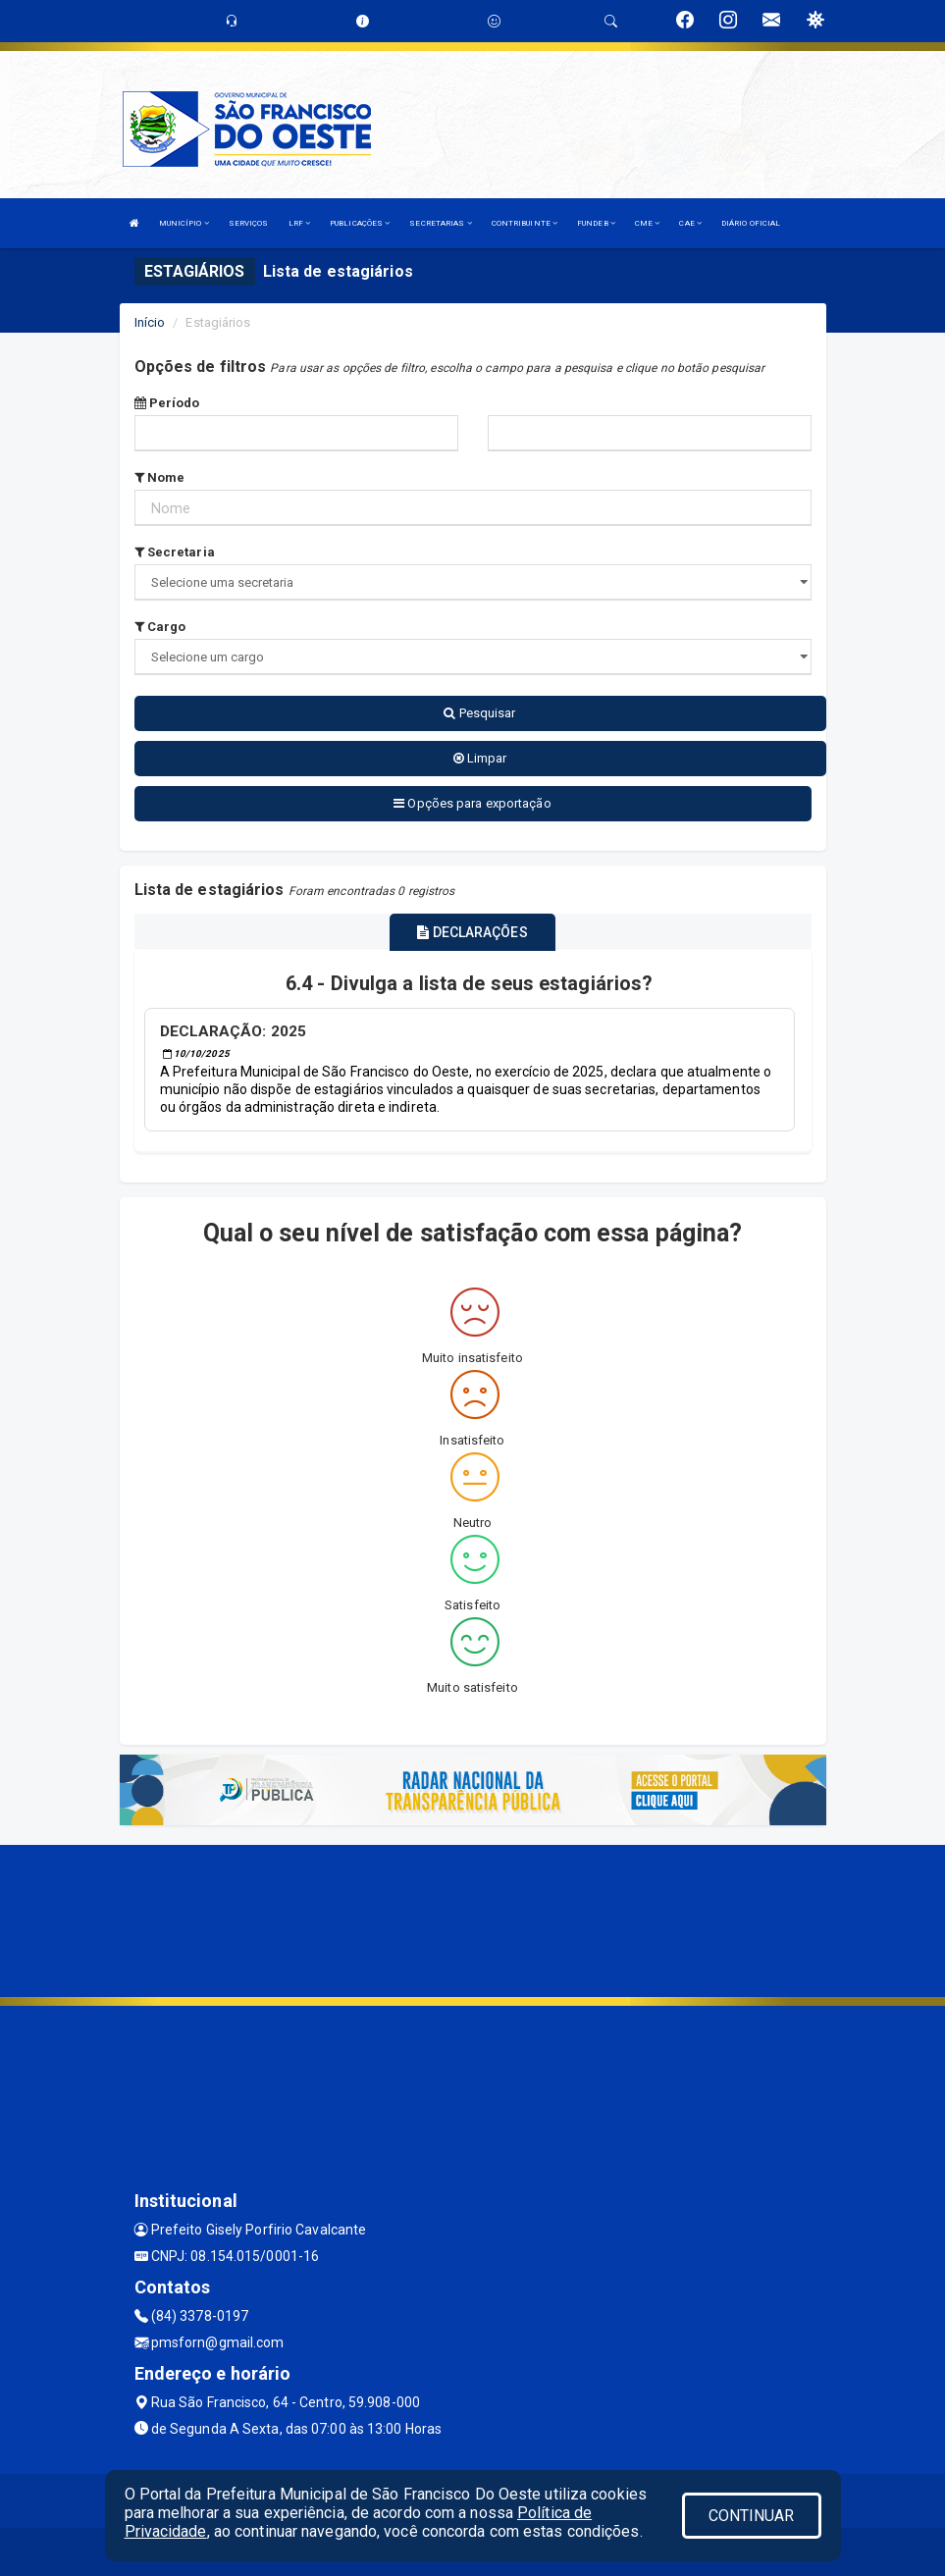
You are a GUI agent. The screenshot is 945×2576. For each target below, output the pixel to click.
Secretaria (174, 552)
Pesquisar (479, 713)
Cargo (160, 626)
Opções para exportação (472, 803)
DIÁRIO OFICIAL (750, 223)
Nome (159, 477)
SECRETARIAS (440, 223)
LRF (300, 223)
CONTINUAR (752, 2515)
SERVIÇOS (249, 223)
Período (167, 402)
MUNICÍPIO (184, 223)
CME (647, 223)
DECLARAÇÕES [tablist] (472, 932)
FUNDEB (596, 223)
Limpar (480, 758)
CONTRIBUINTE (524, 223)
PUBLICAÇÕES (360, 223)
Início (150, 322)
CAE (690, 223)
